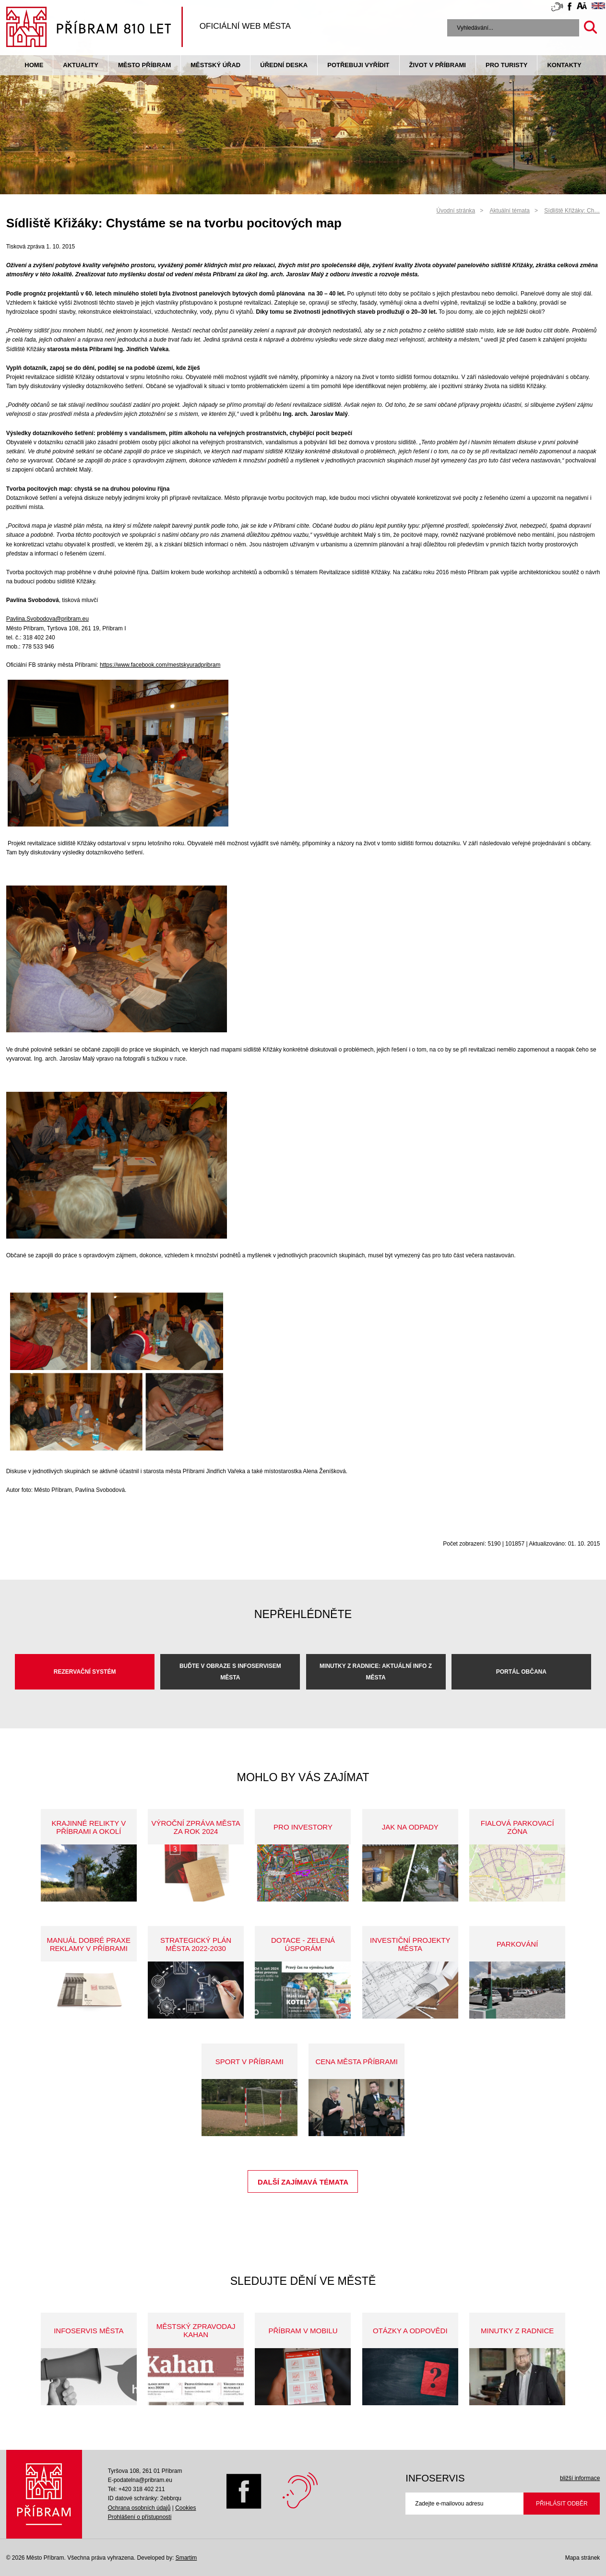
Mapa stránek (582, 2557)
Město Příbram (144, 65)
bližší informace (580, 2478)
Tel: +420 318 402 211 (136, 2489)
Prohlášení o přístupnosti (140, 2517)
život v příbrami (437, 65)
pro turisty (506, 65)
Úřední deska (284, 65)
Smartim (186, 2557)
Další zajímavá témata (303, 2182)
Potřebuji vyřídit (358, 65)
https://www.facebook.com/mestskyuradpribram (160, 665)
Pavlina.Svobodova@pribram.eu (47, 618)
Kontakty (564, 65)
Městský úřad (215, 65)
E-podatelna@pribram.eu (140, 2480)
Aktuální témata (510, 210)
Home (33, 65)
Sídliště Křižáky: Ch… (572, 210)
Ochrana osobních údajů (139, 2508)
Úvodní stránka (456, 210)
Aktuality (80, 65)
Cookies (185, 2508)
